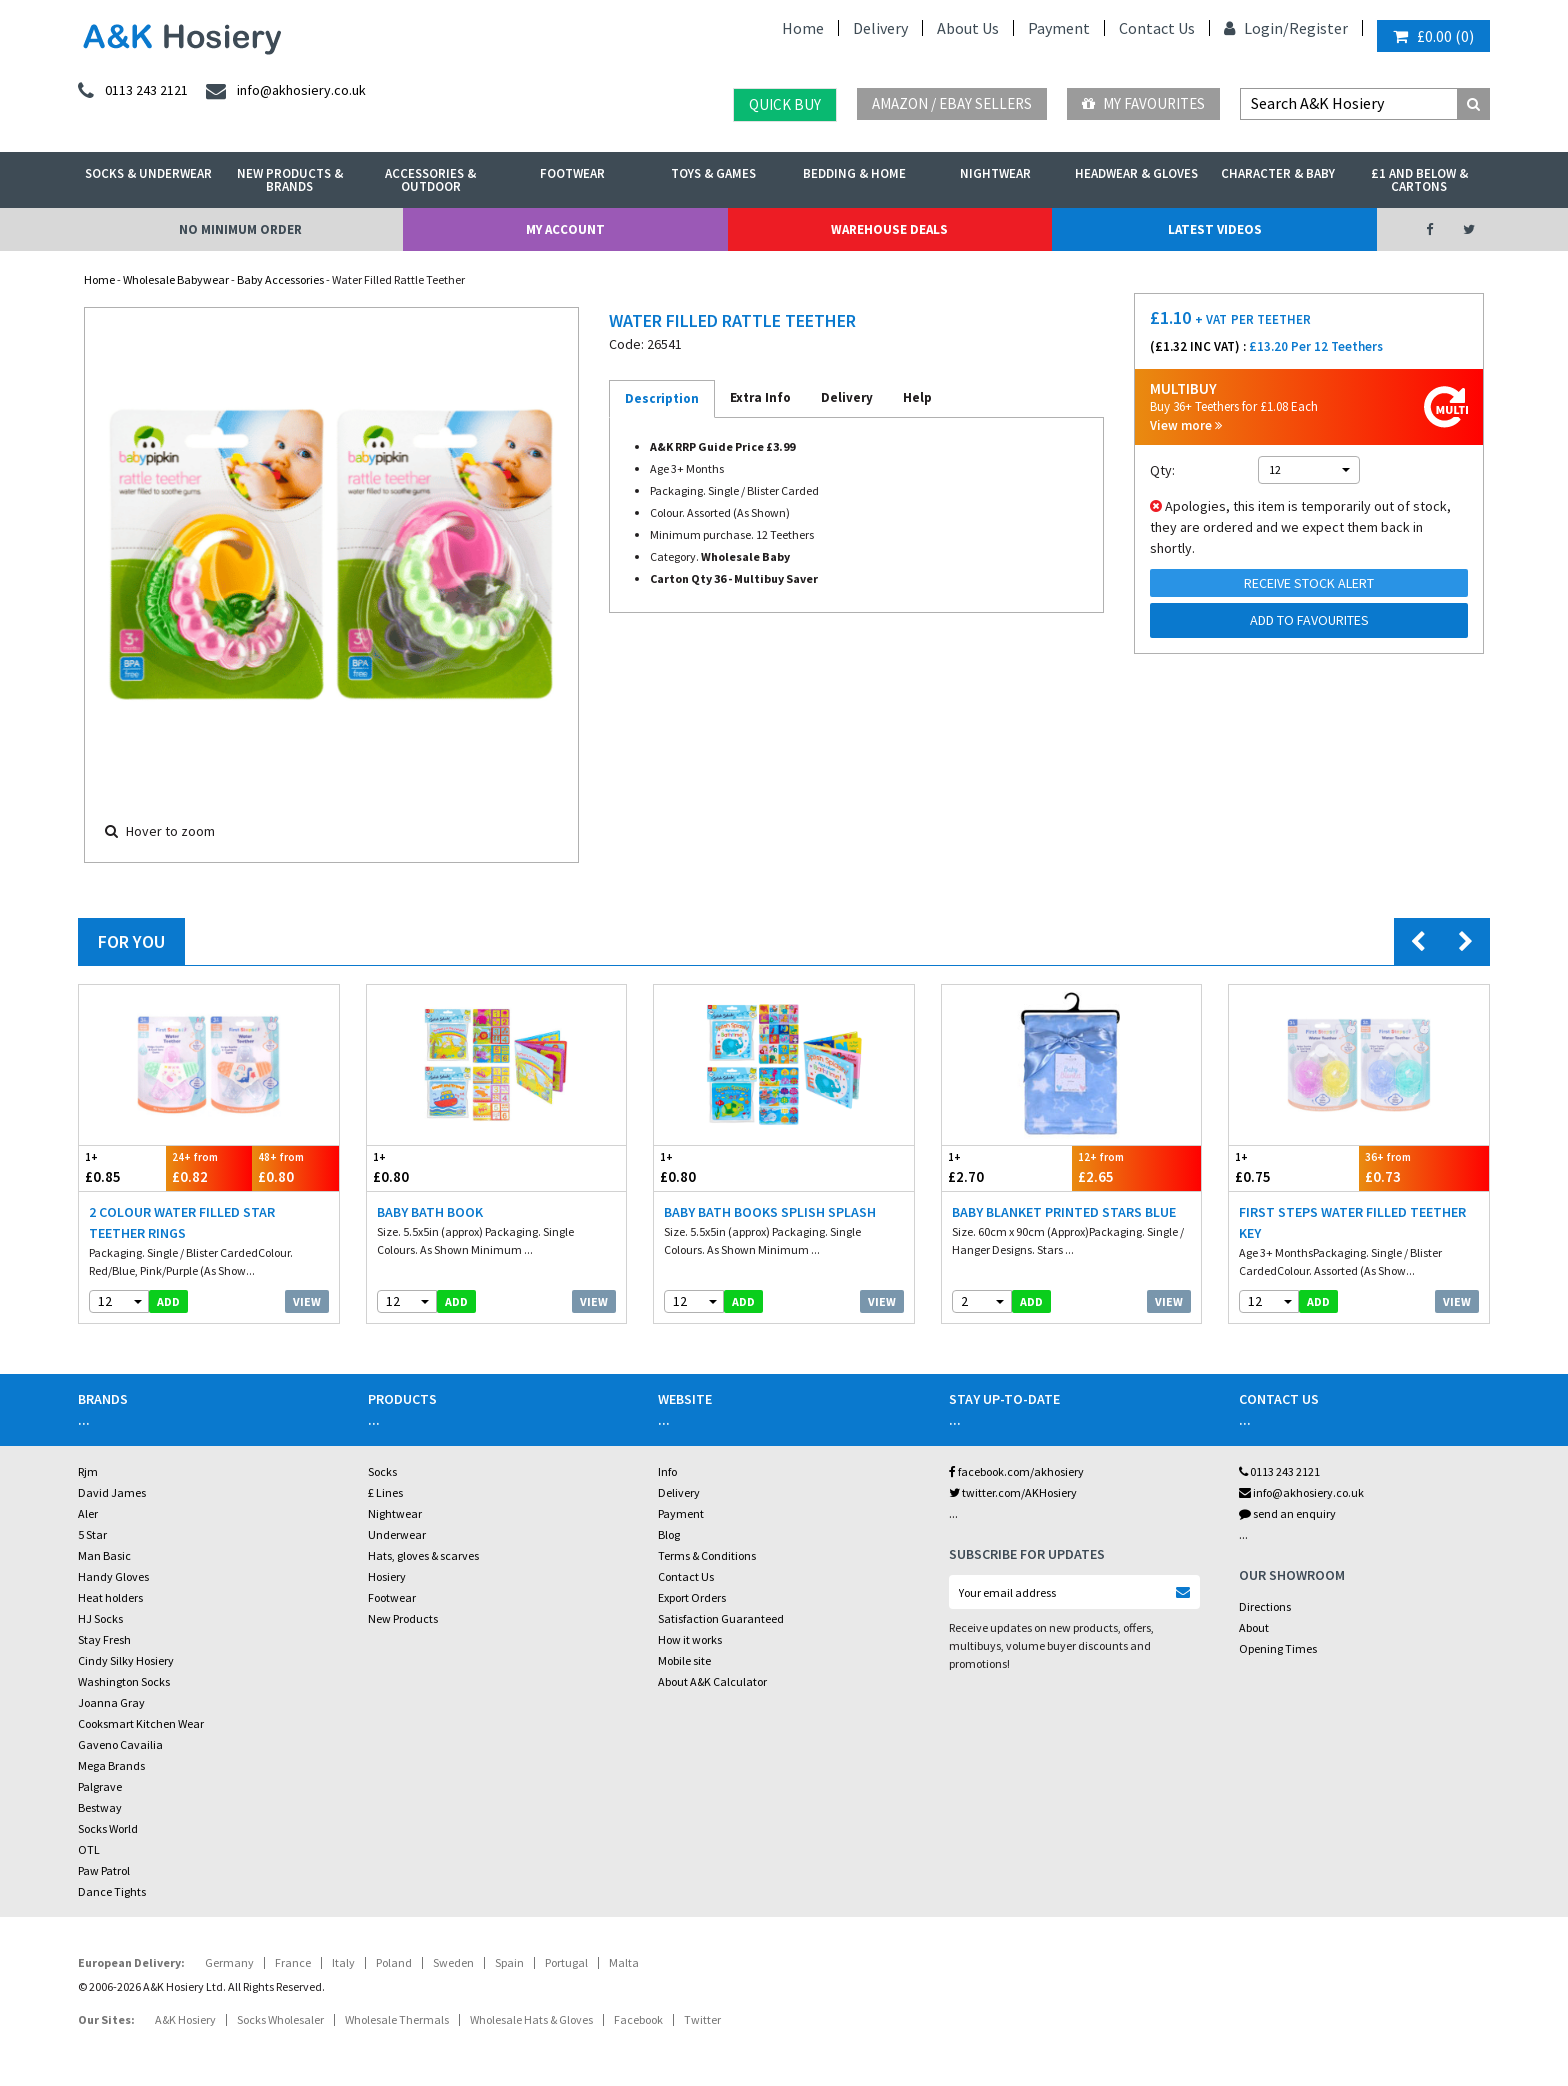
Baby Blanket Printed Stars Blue (1064, 1212)
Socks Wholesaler (280, 2019)
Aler (88, 1513)
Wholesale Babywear (176, 279)
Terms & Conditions (707, 1555)
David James (112, 1492)
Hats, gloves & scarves (423, 1555)
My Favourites (1143, 103)
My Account (565, 229)
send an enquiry (1287, 1513)
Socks (382, 1471)
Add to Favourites (1309, 620)
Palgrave (100, 1786)
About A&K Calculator (712, 1681)
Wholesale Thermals (397, 2019)
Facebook (638, 2019)
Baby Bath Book (430, 1212)
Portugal (566, 1962)
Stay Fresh (104, 1639)
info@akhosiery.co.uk (1301, 1492)
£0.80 (295, 1167)
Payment (1059, 28)
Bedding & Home (854, 173)
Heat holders (110, 1597)
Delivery (880, 28)
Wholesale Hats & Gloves (531, 2019)
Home (803, 28)
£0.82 (209, 1167)
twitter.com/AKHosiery (1013, 1492)
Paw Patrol (104, 1870)
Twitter (702, 2019)
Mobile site (684, 1660)
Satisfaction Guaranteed (721, 1618)
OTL (89, 1849)
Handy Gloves (113, 1576)
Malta (624, 1962)
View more (1186, 425)
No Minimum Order (240, 229)
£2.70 (1007, 1167)
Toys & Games (713, 173)
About (1254, 1627)
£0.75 (1294, 1167)
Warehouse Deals (889, 229)
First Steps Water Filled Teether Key (1352, 1222)
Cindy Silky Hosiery (126, 1660)
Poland (394, 1962)
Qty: (1162, 470)
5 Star (92, 1534)
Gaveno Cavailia (120, 1744)
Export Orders (692, 1597)
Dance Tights (112, 1891)
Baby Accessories (280, 279)
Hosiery (387, 1576)
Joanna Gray (111, 1702)
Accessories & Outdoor (430, 180)
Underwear (397, 1534)
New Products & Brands (290, 180)
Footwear (572, 173)
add (168, 1301)
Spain (509, 1962)
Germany (229, 1962)
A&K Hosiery (185, 2019)
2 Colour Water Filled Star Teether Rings (182, 1222)
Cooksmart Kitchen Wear (141, 1723)
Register (1318, 28)
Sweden (453, 1962)
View (307, 1301)
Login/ (1256, 28)
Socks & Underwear (148, 173)
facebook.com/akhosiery (1016, 1471)
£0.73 (1424, 1167)
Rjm (88, 1471)
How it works (690, 1639)
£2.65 (1137, 1167)
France (293, 1962)
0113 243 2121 (1279, 1471)
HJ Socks (100, 1618)
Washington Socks (124, 1681)
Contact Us (1157, 28)
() (1433, 36)
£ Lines (385, 1492)
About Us (968, 28)
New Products (403, 1618)
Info (667, 1471)
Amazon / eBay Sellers (952, 103)
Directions (1265, 1606)
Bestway (100, 1807)
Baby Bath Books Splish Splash (770, 1212)
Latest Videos (1215, 229)
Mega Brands (111, 1765)
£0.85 (122, 1167)
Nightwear (995, 173)
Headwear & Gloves (1136, 173)
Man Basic (104, 1555)
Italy (343, 1962)
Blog (669, 1534)
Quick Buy (785, 104)
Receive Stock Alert (1309, 583)
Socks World (108, 1828)
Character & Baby (1278, 173)
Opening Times (1278, 1648)
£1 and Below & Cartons (1419, 180)
